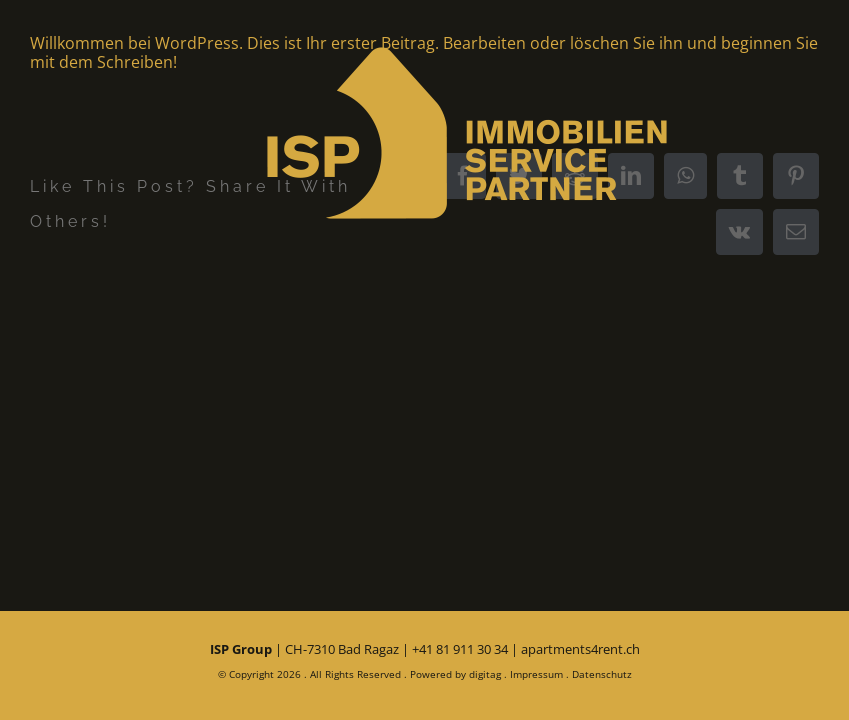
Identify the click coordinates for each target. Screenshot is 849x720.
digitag (485, 674)
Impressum (536, 674)
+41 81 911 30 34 (460, 649)
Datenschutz (602, 674)
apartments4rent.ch (580, 649)
